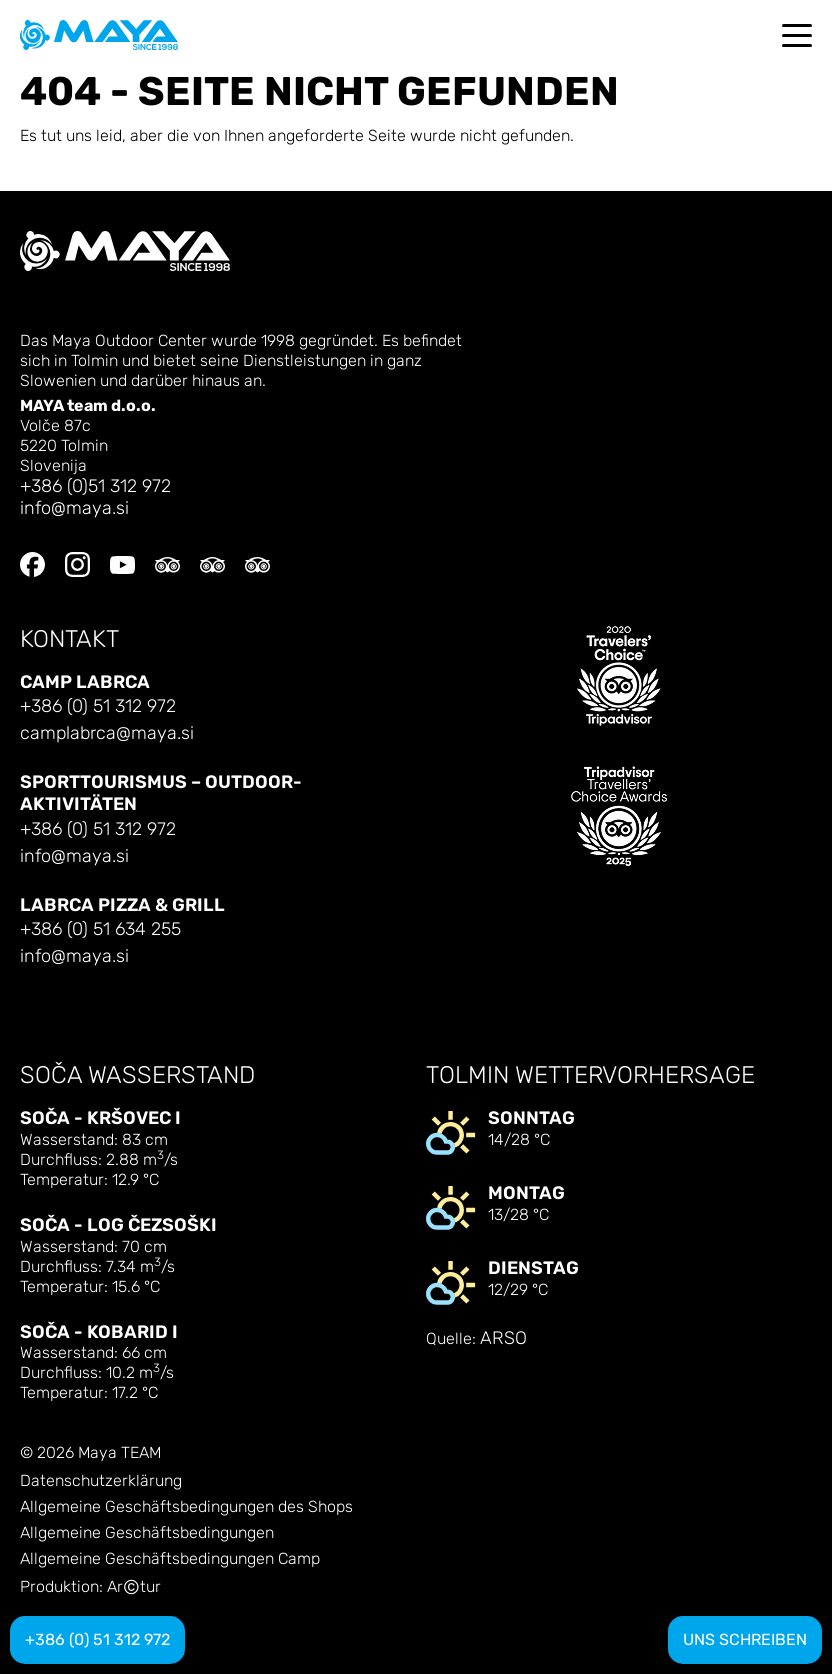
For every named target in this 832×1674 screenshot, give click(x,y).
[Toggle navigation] (797, 35)
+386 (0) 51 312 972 (98, 706)
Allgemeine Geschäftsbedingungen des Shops (186, 1507)
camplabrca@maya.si (107, 733)
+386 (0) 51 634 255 (100, 929)
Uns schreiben (745, 1639)
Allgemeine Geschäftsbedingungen (147, 1533)
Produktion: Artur (90, 1587)
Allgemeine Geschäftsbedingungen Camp (170, 1559)
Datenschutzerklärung (101, 1481)
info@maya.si (74, 508)
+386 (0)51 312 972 (95, 486)
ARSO (503, 1338)
